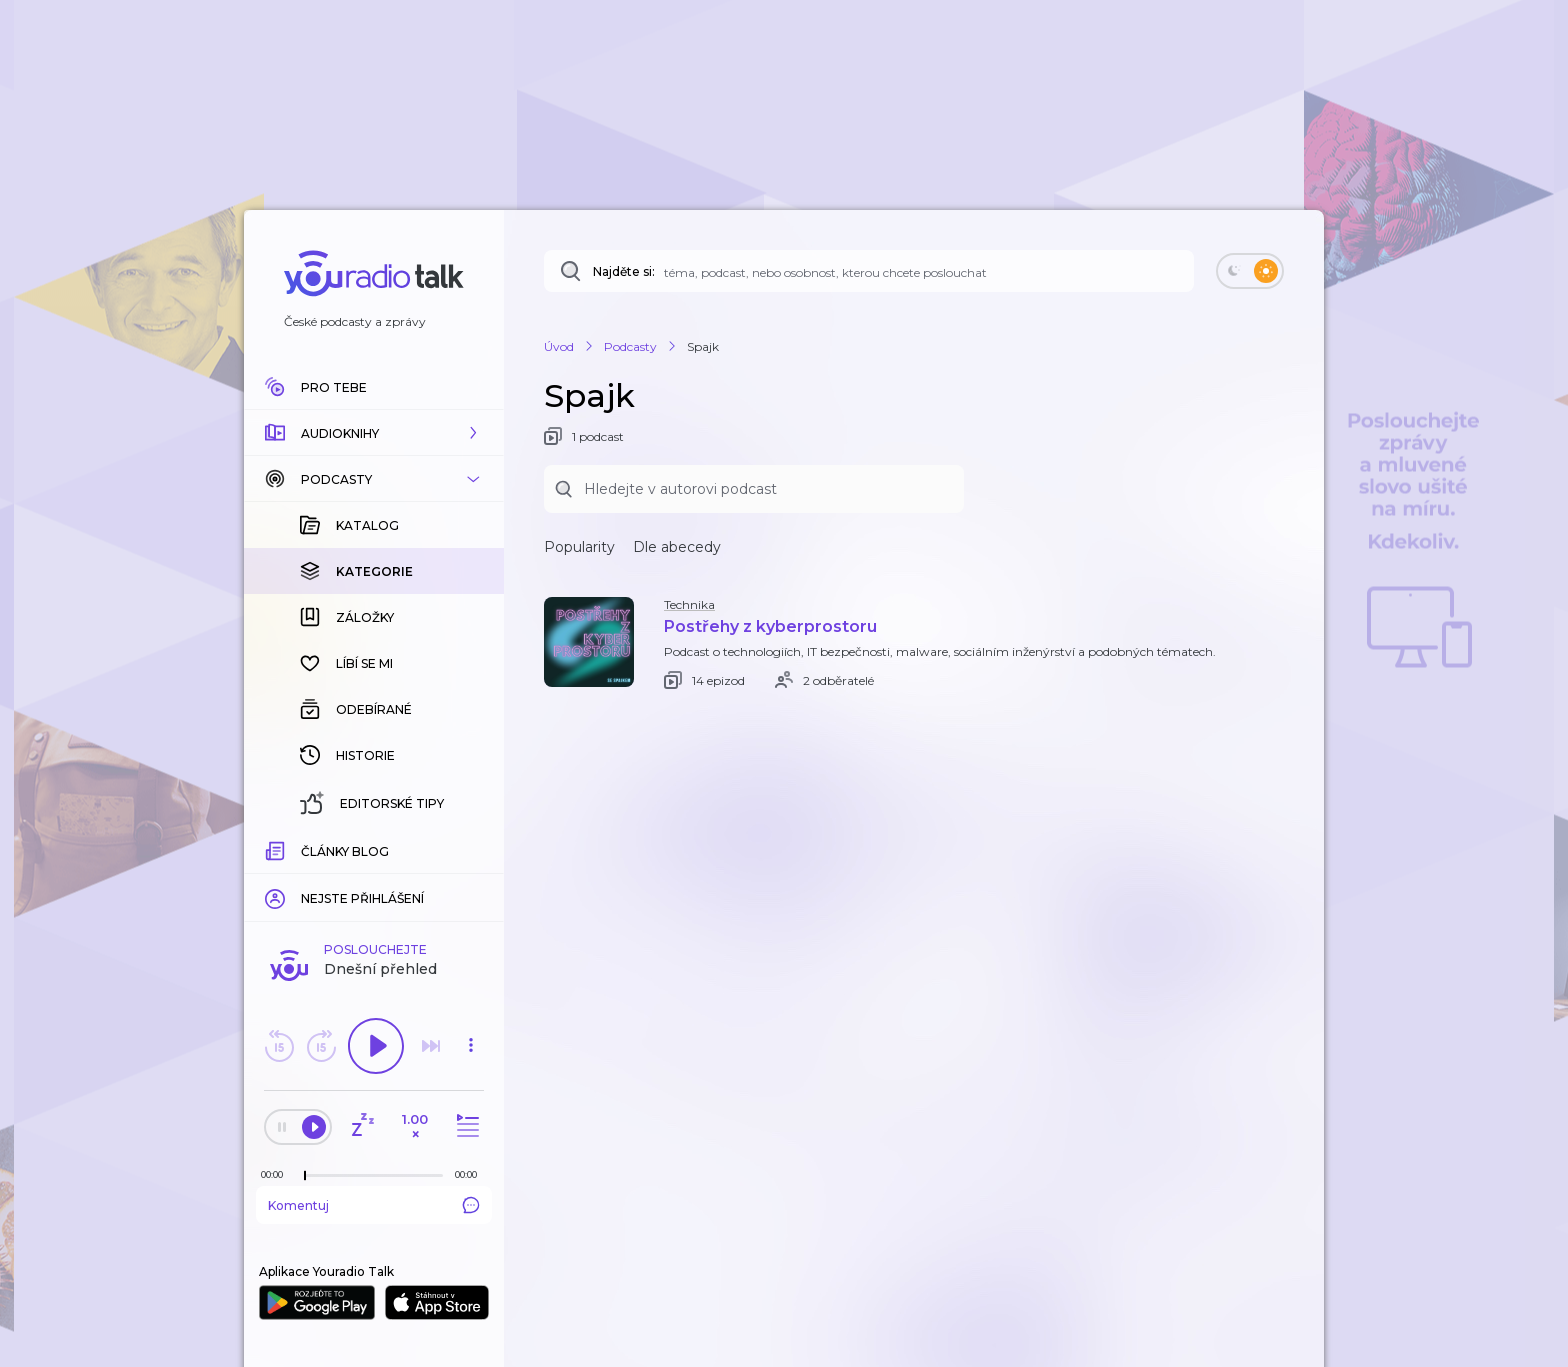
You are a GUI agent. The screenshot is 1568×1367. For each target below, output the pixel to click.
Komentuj (374, 1205)
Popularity (579, 547)
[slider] (305, 1176)
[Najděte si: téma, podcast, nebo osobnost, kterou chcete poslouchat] (869, 271)
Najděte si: (624, 271)
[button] (374, 433)
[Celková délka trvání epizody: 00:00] (471, 1174)
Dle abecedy (677, 547)
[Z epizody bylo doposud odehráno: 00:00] (277, 1174)
